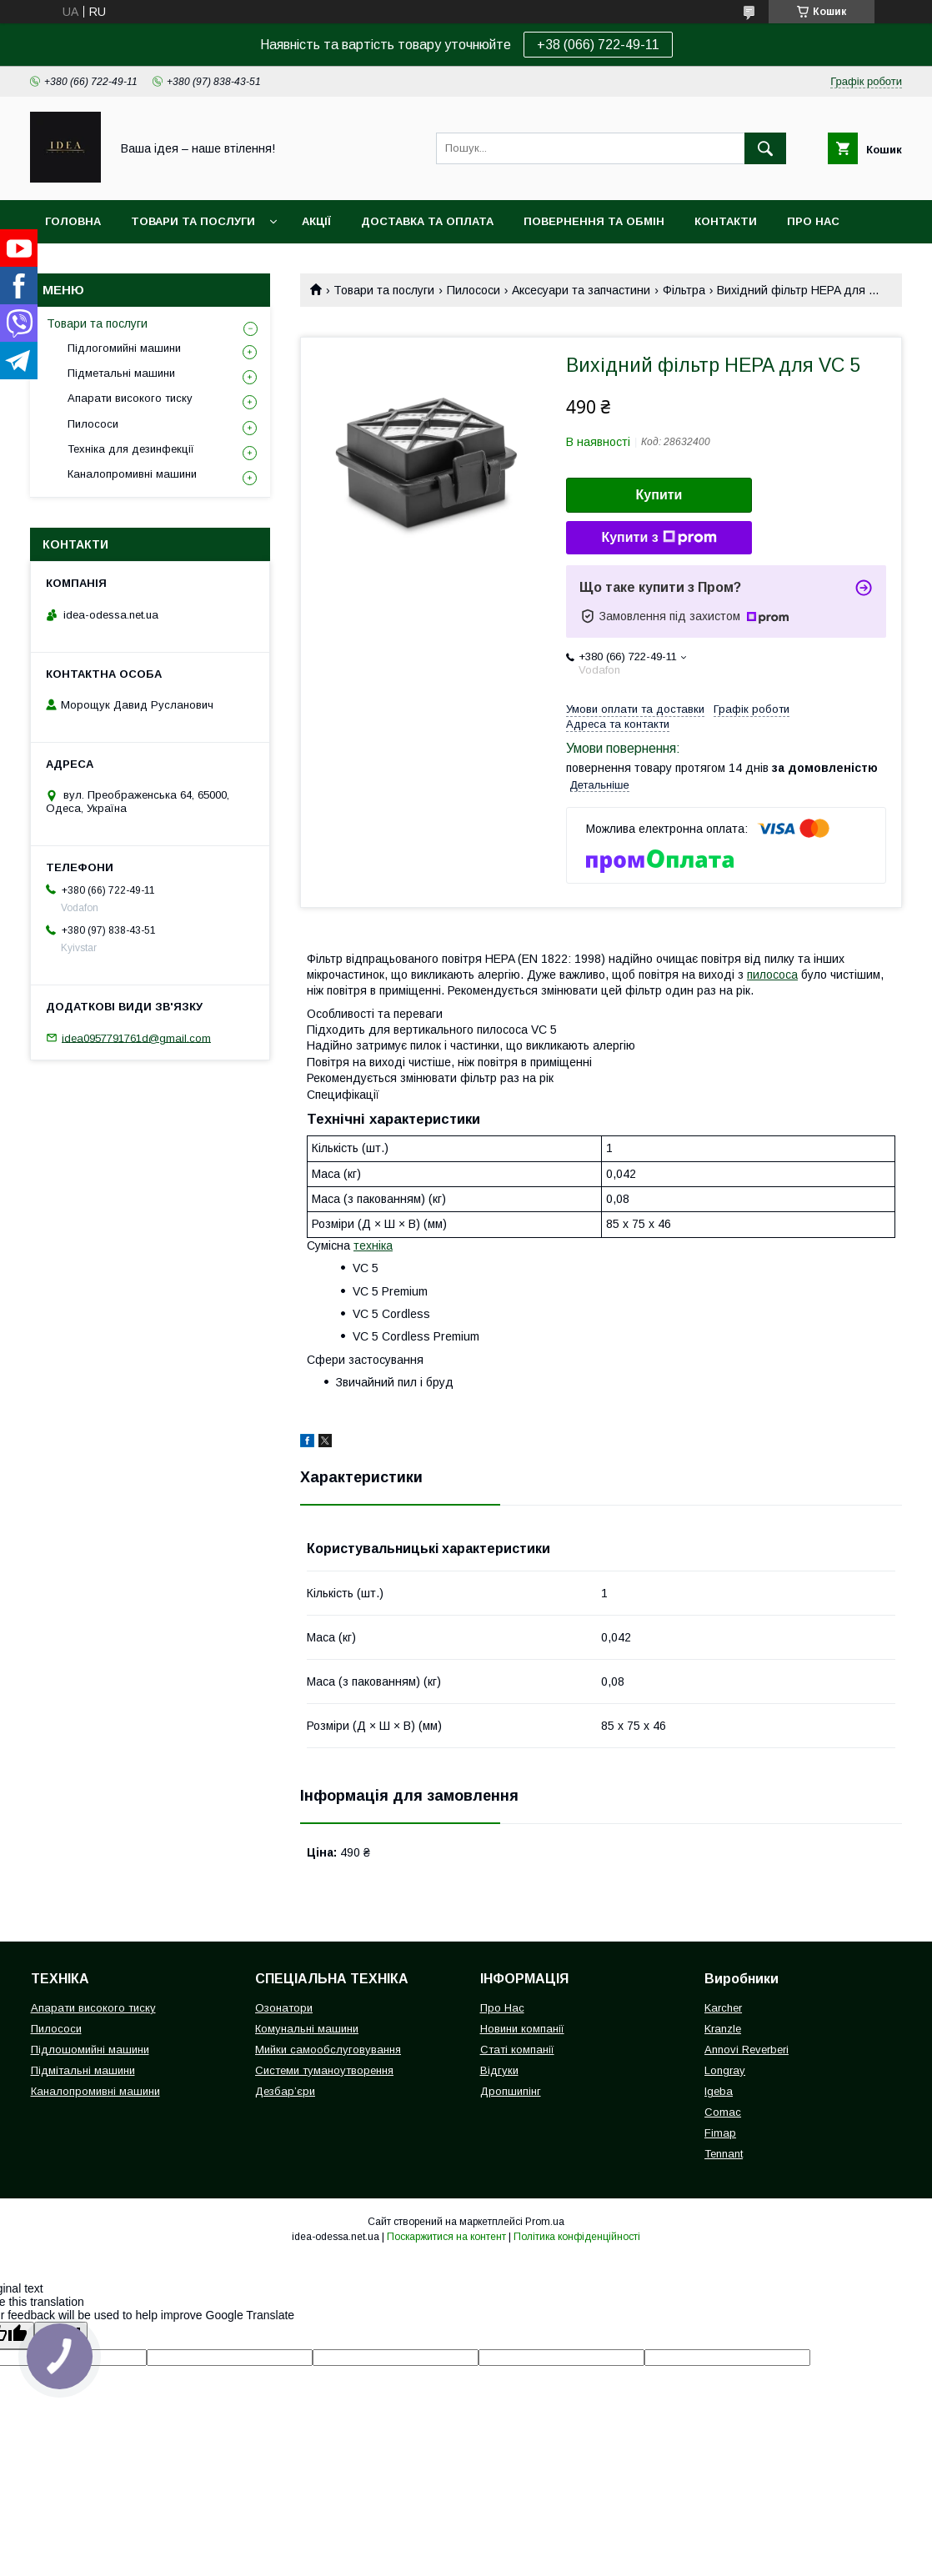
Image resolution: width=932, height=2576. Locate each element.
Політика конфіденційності (577, 2237)
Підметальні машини (121, 373)
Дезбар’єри (285, 2091)
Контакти (725, 221)
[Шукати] (765, 148)
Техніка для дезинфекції (131, 449)
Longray (724, 2070)
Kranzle (722, 2028)
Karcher (723, 2008)
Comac (722, 2112)
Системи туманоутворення (324, 2070)
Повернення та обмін (594, 221)
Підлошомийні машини (90, 2049)
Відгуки (499, 2070)
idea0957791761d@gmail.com (136, 1037)
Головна (73, 221)
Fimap (720, 2133)
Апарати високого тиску (130, 398)
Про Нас (502, 2008)
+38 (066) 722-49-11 (598, 45)
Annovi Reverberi (746, 2049)
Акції (316, 221)
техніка (373, 1245)
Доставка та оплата (427, 221)
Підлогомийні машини (124, 348)
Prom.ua (544, 2222)
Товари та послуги (193, 221)
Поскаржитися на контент (446, 2237)
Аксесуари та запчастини (581, 290)
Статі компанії (517, 2049)
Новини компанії (522, 2028)
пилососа (772, 974)
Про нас (813, 221)
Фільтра (684, 290)
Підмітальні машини (83, 2070)
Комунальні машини (306, 2028)
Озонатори (284, 2008)
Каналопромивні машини (132, 474)
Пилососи (473, 290)
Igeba (718, 2091)
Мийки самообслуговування (328, 2049)
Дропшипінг (510, 2091)
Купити (659, 495)
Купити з (658, 537)
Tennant (723, 2154)
